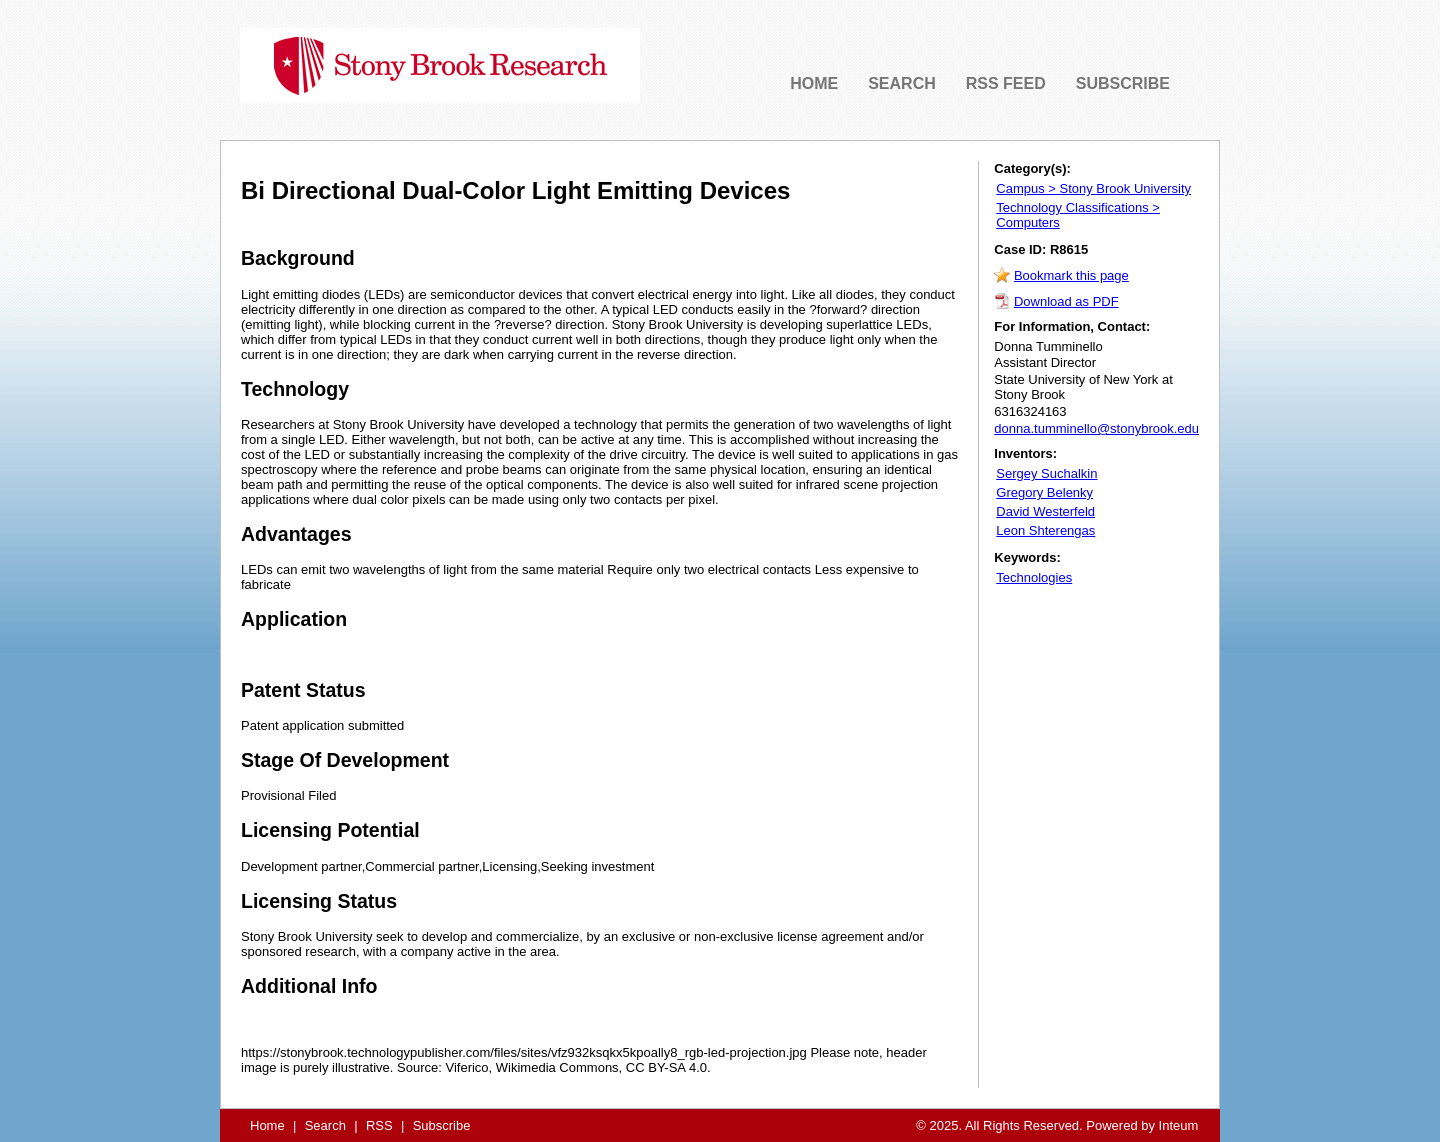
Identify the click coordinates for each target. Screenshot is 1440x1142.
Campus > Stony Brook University (1093, 188)
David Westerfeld (1045, 511)
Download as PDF (1066, 301)
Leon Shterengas (1045, 530)
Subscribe (442, 1125)
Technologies (1034, 577)
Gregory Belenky (1044, 492)
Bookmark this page (1071, 275)
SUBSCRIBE (1123, 83)
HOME (814, 83)
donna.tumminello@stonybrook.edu (1096, 428)
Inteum (1179, 1125)
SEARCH (902, 83)
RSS (379, 1125)
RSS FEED (1006, 83)
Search (325, 1125)
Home (267, 1125)
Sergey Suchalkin (1046, 473)
